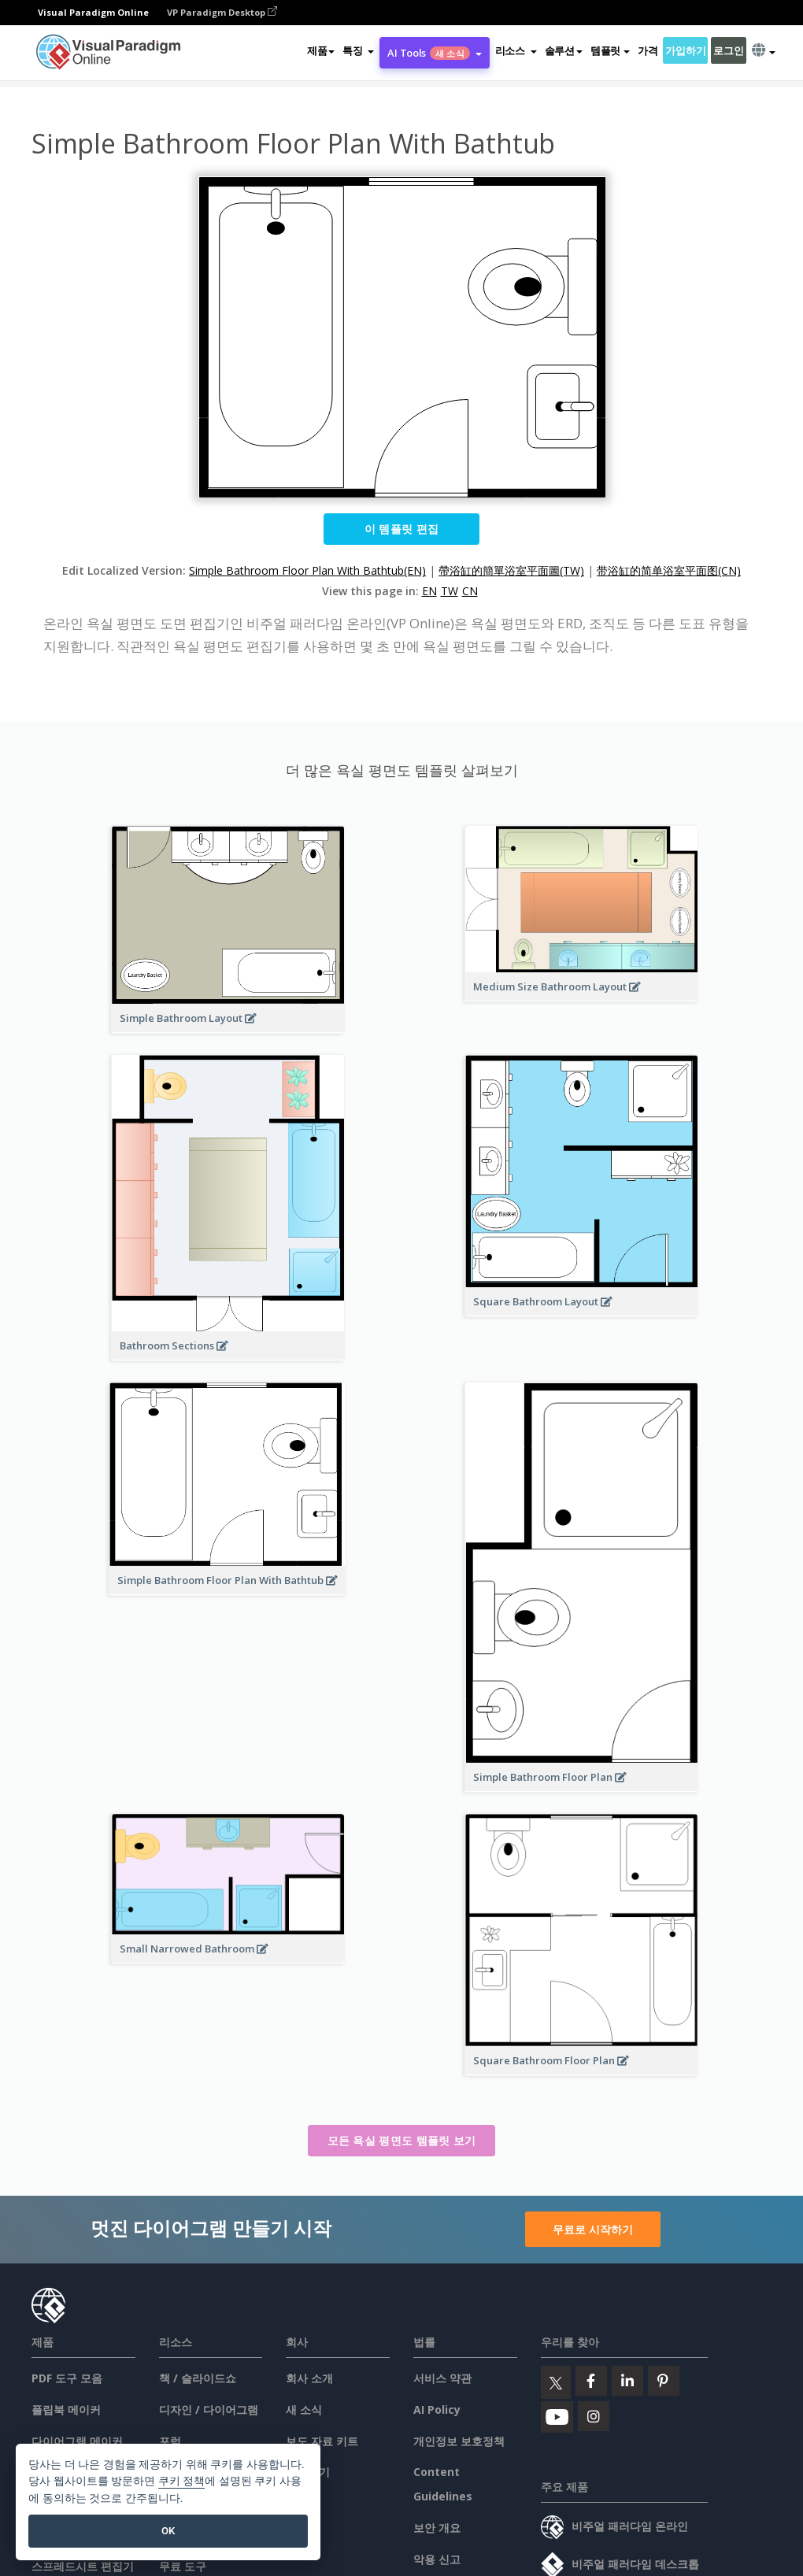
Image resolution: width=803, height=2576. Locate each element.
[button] (358, 50)
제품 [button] (321, 50)
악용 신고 (437, 2559)
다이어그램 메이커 (77, 2441)
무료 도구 (182, 2566)
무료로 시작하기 (593, 2229)
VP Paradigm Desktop (222, 12)
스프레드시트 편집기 (82, 2566)
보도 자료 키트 (322, 2441)
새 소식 (304, 2409)
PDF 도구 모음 (66, 2378)
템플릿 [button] (610, 50)
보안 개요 (437, 2527)
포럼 (170, 2441)
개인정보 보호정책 (459, 2441)
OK (168, 2531)
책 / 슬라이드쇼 (197, 2378)
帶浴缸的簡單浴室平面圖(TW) (511, 570)
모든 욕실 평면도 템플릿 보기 (401, 2140)
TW (449, 590)
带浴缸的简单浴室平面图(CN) (669, 570)
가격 (647, 50)
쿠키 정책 (181, 2481)
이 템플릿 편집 (401, 528)
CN (470, 590)
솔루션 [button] (564, 50)
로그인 (728, 50)
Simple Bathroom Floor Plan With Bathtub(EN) (307, 570)
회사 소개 (309, 2378)
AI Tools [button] (434, 53)
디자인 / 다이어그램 (208, 2409)
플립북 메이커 (66, 2409)
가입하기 (685, 50)
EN (429, 590)
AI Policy (437, 2409)
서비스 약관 (442, 2378)
